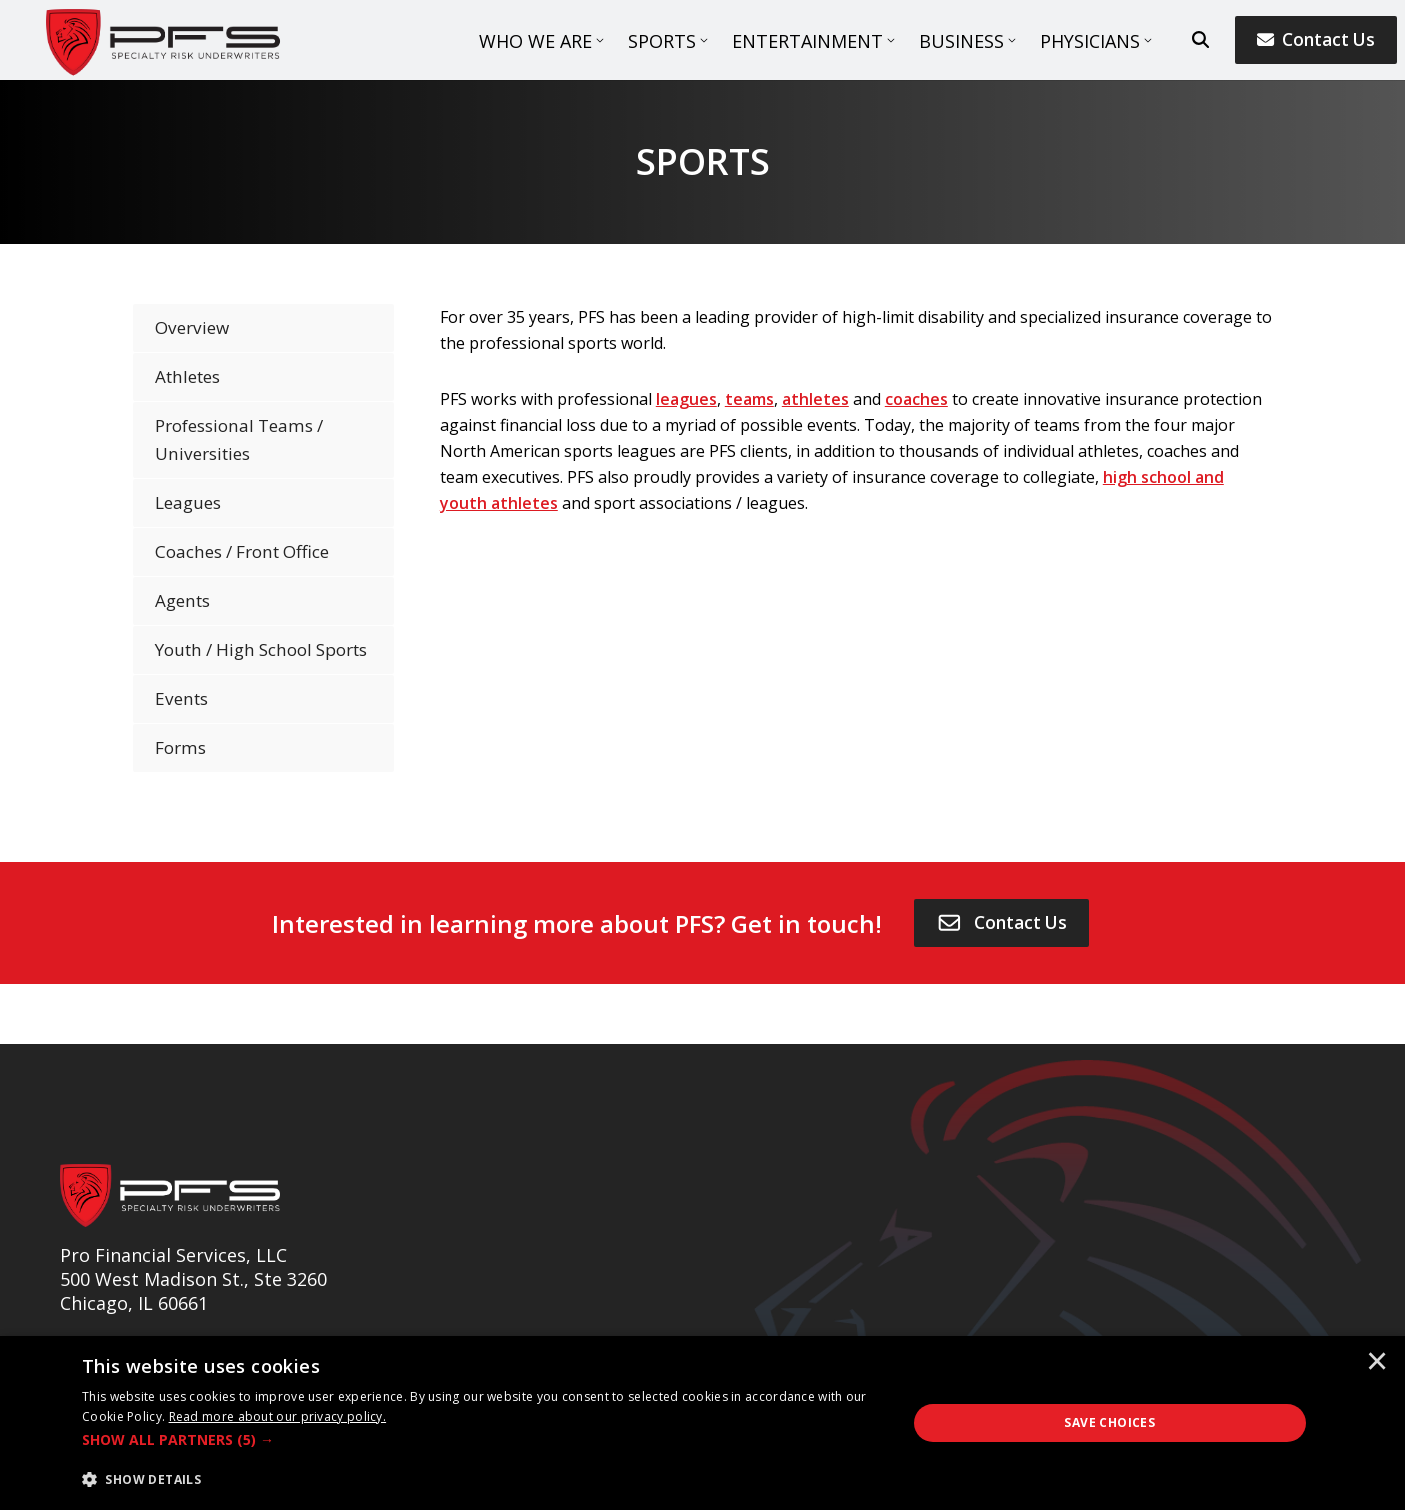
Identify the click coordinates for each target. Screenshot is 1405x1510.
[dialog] (702, 1423)
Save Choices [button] (1109, 1422)
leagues (686, 399)
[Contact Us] (1002, 923)
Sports (662, 41)
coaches (916, 399)
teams (749, 399)
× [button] (1377, 1363)
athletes (815, 399)
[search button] (1200, 40)
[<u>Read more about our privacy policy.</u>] (278, 1416)
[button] (482, 1440)
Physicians (1090, 41)
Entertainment (807, 41)
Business (961, 41)
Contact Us (1316, 39)
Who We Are (535, 41)
